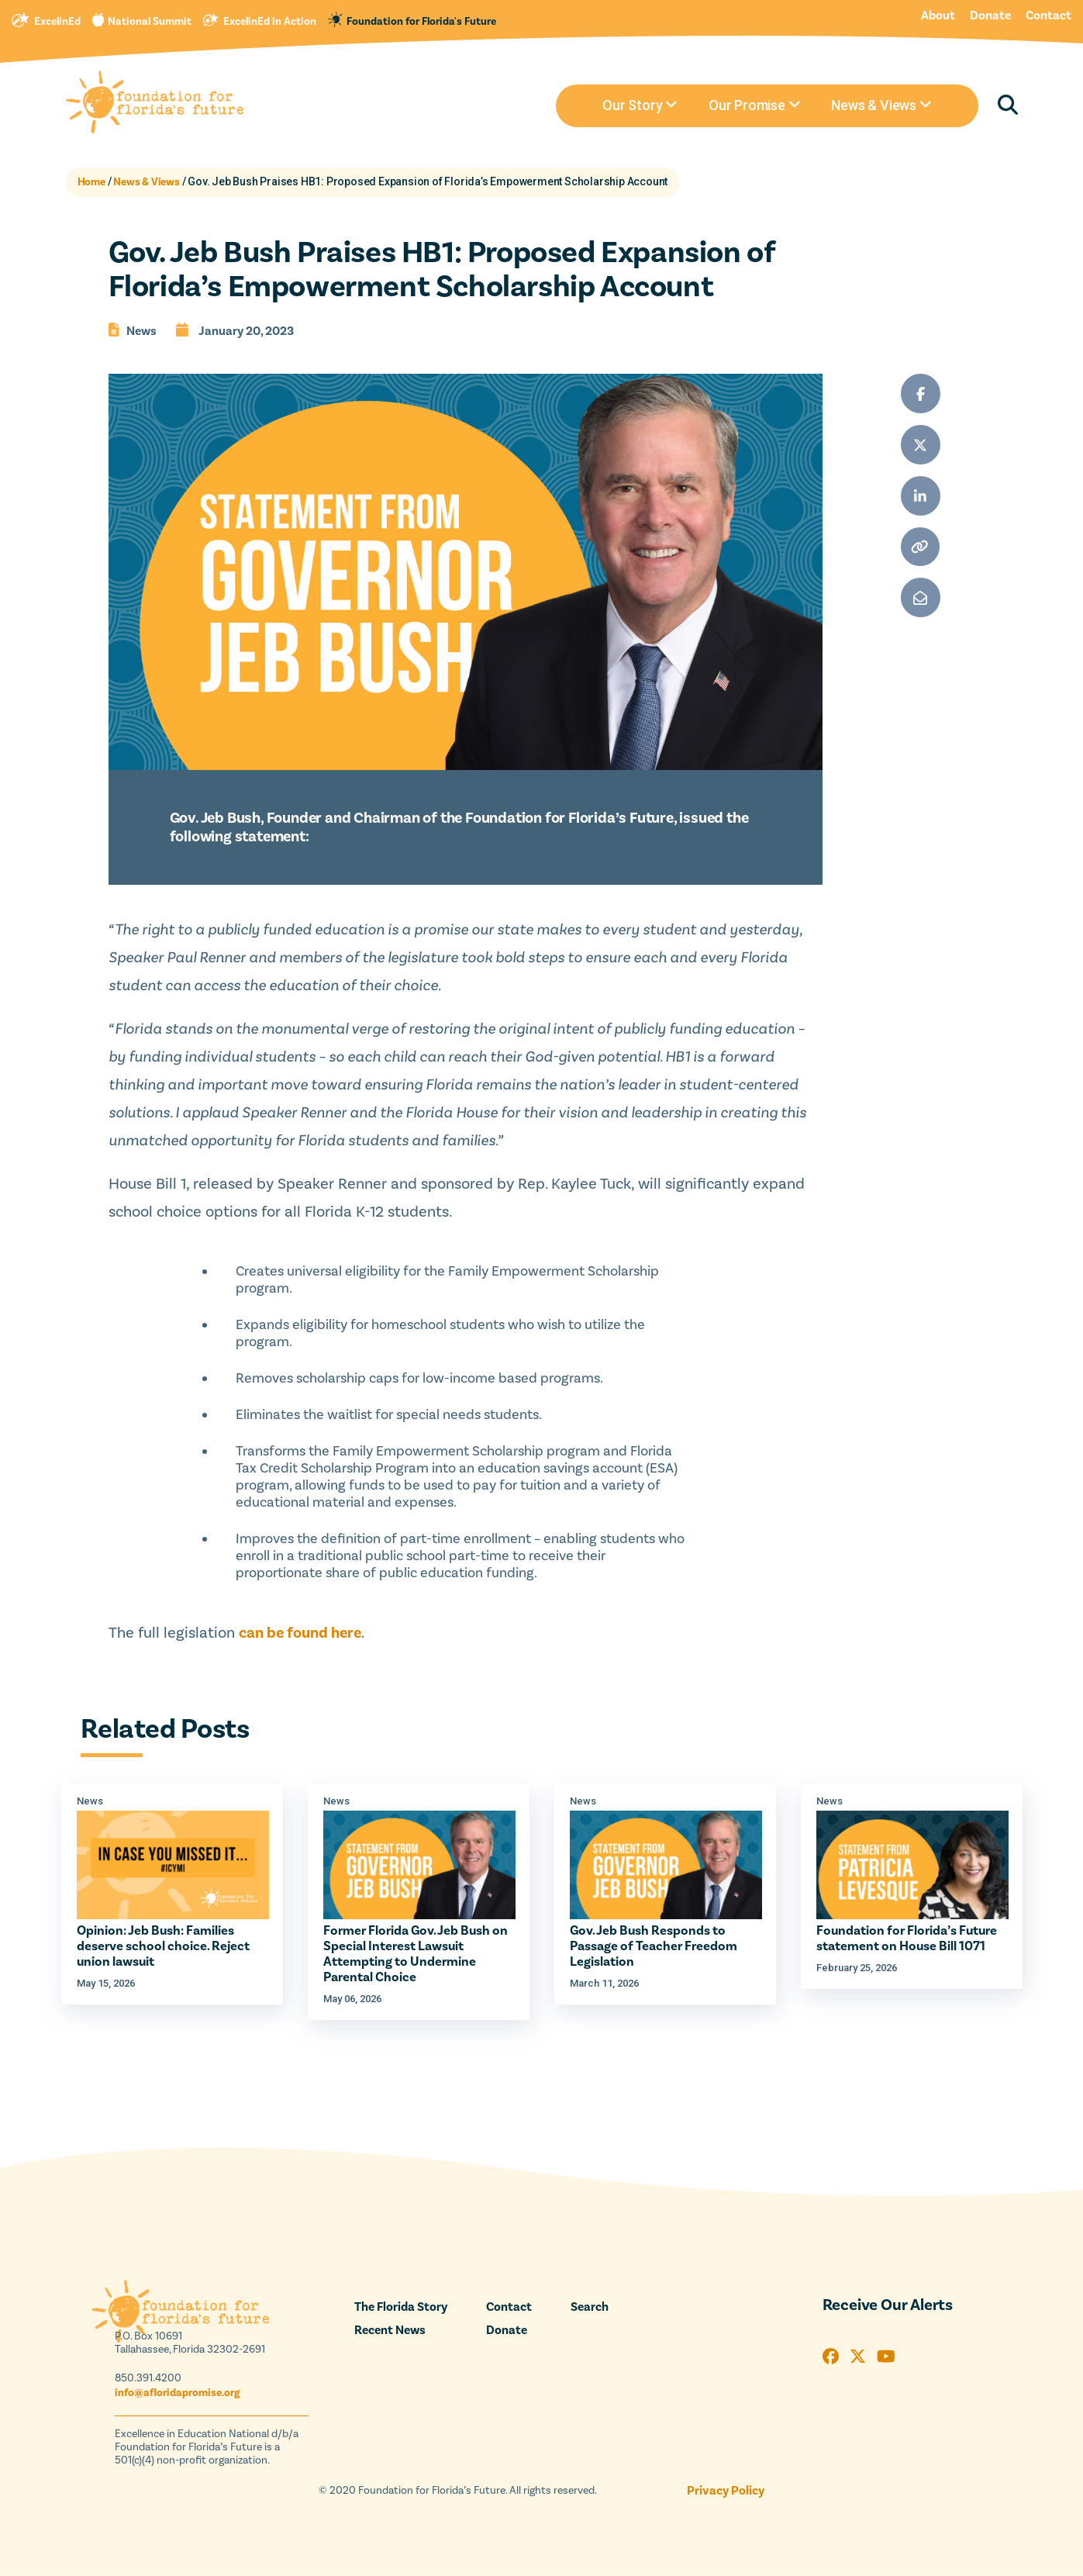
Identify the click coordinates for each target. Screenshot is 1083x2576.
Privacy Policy (725, 2490)
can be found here (300, 1633)
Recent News (390, 2330)
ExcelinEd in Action (269, 22)
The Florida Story (400, 2307)
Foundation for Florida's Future (421, 22)
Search (590, 2307)
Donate (990, 15)
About (938, 15)
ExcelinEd (57, 22)
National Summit (149, 22)
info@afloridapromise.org (177, 2393)
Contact (1048, 15)
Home (91, 182)
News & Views (147, 182)
